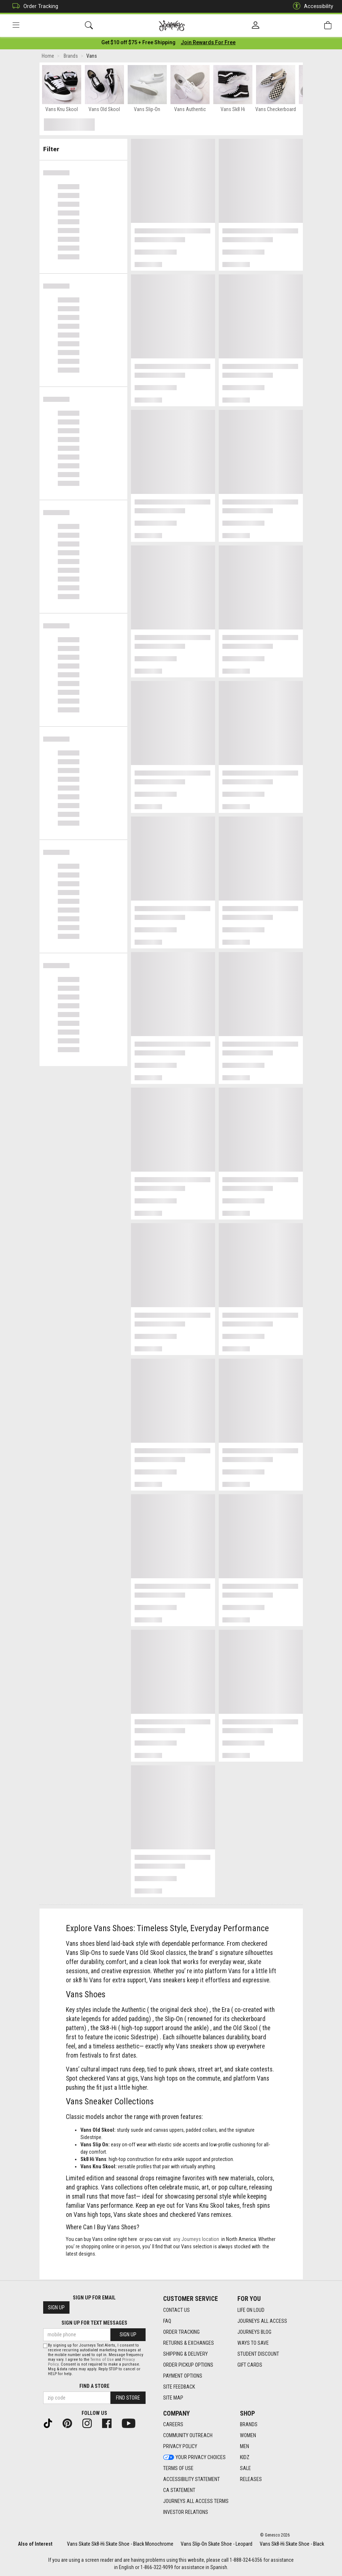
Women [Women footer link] (248, 2436)
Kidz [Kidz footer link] (244, 2458)
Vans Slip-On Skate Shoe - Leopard (216, 2544)
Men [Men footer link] (244, 2447)
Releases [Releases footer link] (251, 2479)
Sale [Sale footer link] (245, 2469)
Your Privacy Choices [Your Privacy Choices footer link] (194, 2458)
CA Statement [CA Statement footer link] (179, 2490)
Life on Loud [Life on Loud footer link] (250, 2310)
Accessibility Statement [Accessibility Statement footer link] (191, 2479)
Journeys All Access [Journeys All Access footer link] (262, 2321)
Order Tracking (33, 6)
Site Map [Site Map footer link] (173, 2398)
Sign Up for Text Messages (94, 2323)
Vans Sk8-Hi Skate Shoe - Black (292, 2544)
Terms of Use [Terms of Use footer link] (178, 2469)
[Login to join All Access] (138, 43)
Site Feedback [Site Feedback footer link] (179, 2387)
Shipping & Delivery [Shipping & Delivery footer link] (185, 2354)
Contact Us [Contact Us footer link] (176, 2310)
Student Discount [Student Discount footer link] (258, 2354)
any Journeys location (196, 2241)
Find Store (128, 2398)
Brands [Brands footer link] (249, 2425)
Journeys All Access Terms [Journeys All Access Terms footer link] (196, 2501)
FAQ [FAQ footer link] (167, 2321)
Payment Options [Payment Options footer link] (182, 2376)
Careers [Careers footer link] (173, 2425)
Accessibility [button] (311, 6)
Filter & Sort (83, 147)
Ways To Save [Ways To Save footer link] (253, 2343)
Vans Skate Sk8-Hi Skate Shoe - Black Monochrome (120, 2544)
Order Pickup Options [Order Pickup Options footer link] (188, 2365)
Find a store (94, 2386)
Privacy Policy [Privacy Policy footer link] (180, 2447)
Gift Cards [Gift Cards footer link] (249, 2365)
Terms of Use (102, 2360)
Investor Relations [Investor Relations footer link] (185, 2512)
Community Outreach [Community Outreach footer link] (188, 2436)
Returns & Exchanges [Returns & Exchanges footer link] (188, 2343)
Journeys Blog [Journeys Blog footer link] (254, 2332)
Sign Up (56, 2308)
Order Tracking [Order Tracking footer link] (181, 2332)
